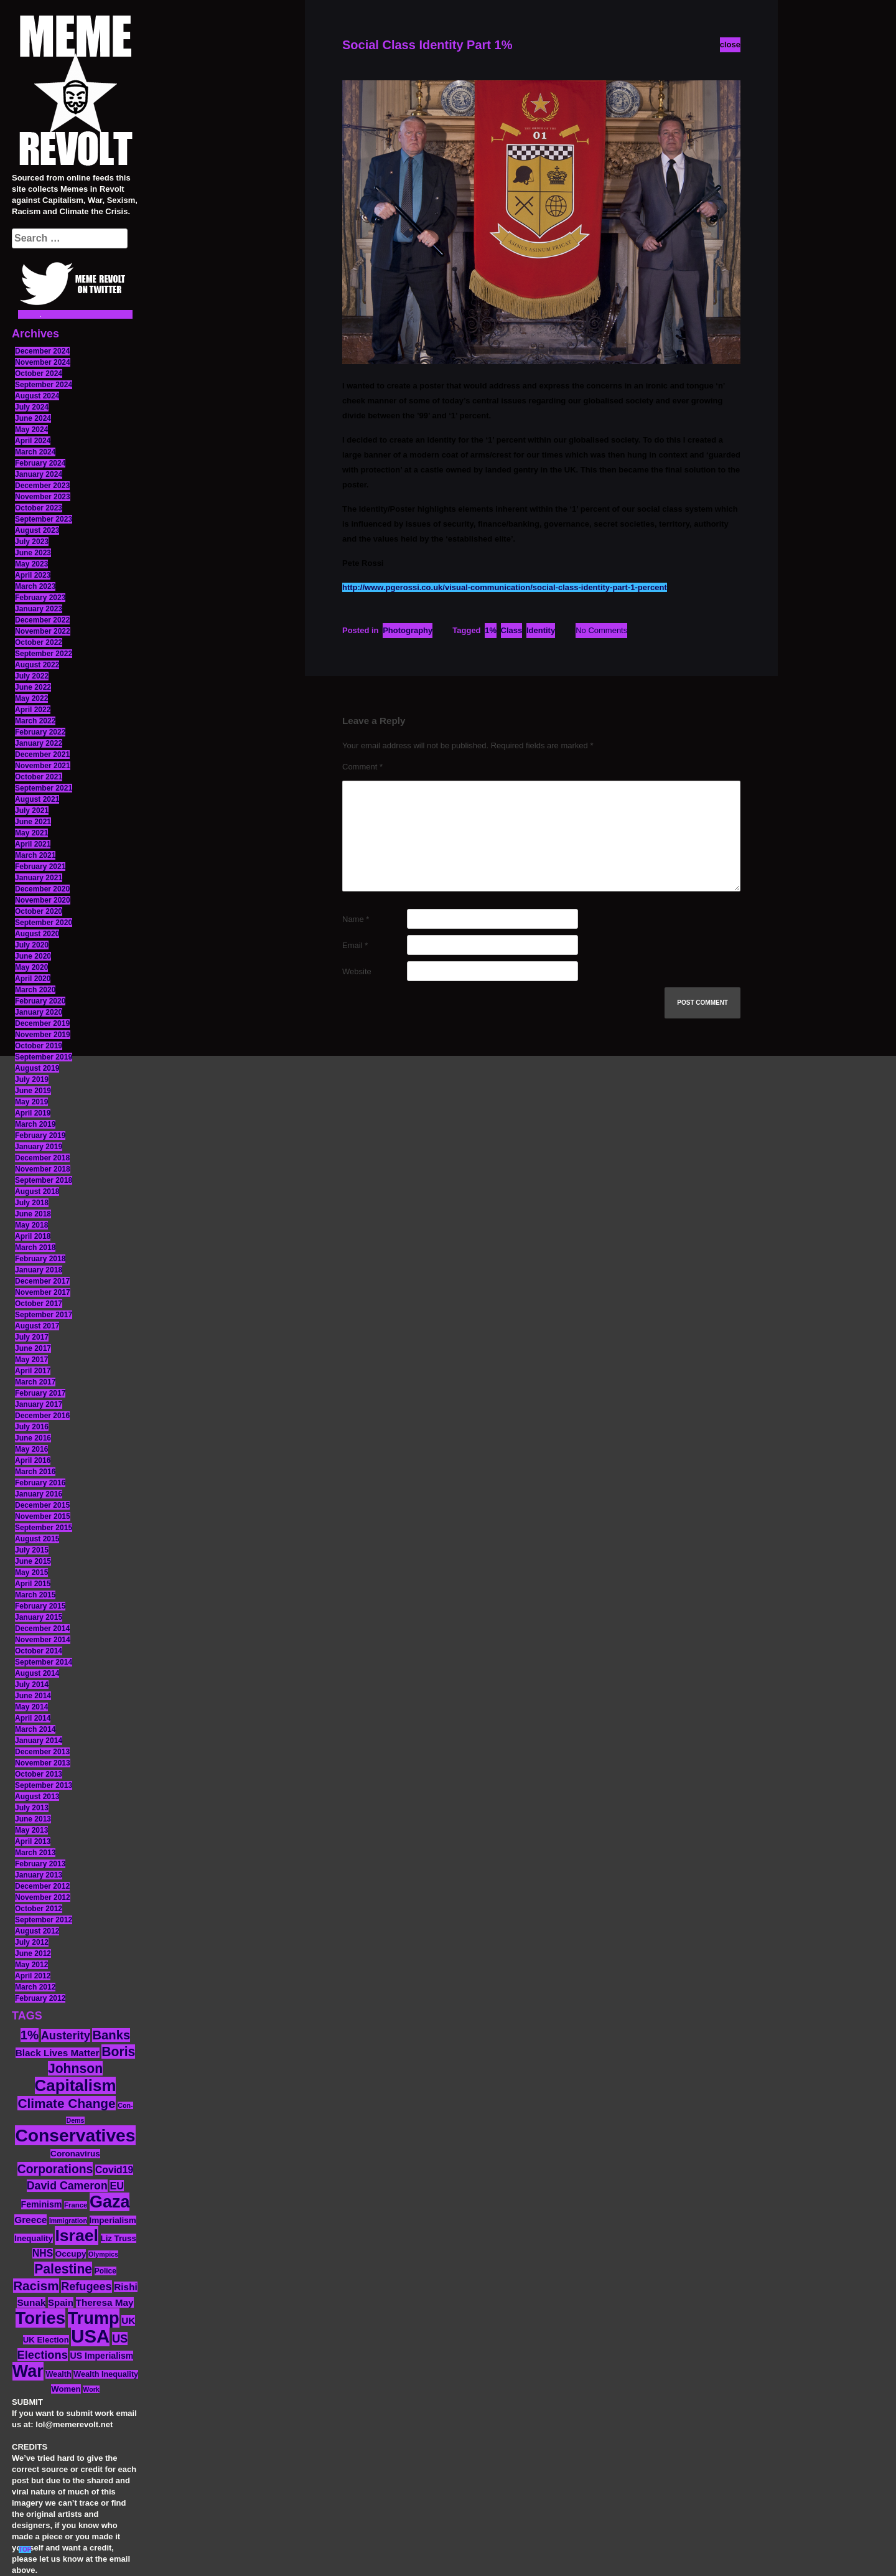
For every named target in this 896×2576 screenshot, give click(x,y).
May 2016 (31, 1449)
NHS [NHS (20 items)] (42, 2253)
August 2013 (37, 1796)
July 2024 (32, 407)
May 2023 (31, 564)
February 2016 (40, 1482)
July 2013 (32, 1807)
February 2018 (40, 1258)
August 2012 (37, 1931)
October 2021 (38, 777)
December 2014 (42, 1628)
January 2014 (38, 1740)
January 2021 (38, 877)
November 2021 (42, 765)
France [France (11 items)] (75, 2205)
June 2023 (33, 552)
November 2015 (42, 1516)
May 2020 (31, 967)
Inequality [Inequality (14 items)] (33, 2238)
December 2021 (42, 754)
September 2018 (43, 1180)
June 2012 (33, 1953)
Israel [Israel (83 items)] (76, 2235)
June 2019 (33, 1090)
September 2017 (43, 1314)
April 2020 (32, 978)
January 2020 (38, 1012)
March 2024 (35, 452)
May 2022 (31, 698)
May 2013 (31, 1830)
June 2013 (33, 1819)
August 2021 (37, 799)
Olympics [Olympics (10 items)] (103, 2254)
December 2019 (42, 1023)
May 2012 (31, 1964)
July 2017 (32, 1337)
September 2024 (43, 384)
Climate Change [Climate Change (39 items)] (66, 2103)
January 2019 (38, 1146)
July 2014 (32, 1684)
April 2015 (32, 1583)
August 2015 (37, 1539)
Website (356, 971)
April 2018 (32, 1236)
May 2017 (31, 1359)
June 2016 (33, 1438)
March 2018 (35, 1247)
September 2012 (43, 1920)
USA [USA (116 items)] (90, 2336)
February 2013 (40, 1863)
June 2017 (33, 1348)
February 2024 (40, 463)
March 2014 (35, 1729)
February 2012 (40, 1998)
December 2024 (42, 351)
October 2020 (38, 911)
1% (491, 630)
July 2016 (32, 1426)
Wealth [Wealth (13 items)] (58, 2374)
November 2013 (42, 1763)
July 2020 (32, 945)
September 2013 (43, 1785)
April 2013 (32, 1841)
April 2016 (32, 1460)
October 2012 (38, 1908)
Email (355, 945)
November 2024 (42, 362)
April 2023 (32, 575)
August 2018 (37, 1191)
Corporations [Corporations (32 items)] (55, 2169)
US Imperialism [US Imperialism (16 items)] (101, 2356)
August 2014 (37, 1673)
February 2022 (40, 732)
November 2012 (42, 1897)
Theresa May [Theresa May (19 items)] (105, 2302)
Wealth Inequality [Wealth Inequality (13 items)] (105, 2374)
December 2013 (42, 1751)
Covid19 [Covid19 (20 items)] (114, 2170)
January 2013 (38, 1875)
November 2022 (42, 631)
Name (355, 919)
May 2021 (31, 833)
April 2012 (32, 1976)
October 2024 (38, 373)
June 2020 (33, 956)
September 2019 (43, 1057)
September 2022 (43, 653)
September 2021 (43, 788)
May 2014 (31, 1707)
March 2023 (35, 586)
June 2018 (33, 1214)
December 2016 (42, 1415)
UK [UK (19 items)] (128, 2320)
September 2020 (43, 922)
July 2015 (32, 1550)
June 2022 (33, 687)
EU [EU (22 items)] (117, 2185)
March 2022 (35, 721)
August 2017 (37, 1326)
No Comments (601, 630)
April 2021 (32, 844)
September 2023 (43, 519)
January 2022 (38, 743)
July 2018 (32, 1202)
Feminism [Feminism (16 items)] (41, 2204)
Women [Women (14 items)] (65, 2389)
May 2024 (31, 429)
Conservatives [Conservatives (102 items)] (75, 2135)
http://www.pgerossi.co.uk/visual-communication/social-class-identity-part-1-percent (504, 587)
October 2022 (38, 642)
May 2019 (31, 1102)
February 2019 (40, 1135)
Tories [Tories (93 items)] (41, 2318)
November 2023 (42, 496)
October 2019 (38, 1045)
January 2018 (38, 1270)
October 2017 (38, 1303)
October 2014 (38, 1651)
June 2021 (33, 821)
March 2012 (35, 1987)
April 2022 (32, 709)
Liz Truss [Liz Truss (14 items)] (118, 2238)
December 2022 (42, 620)
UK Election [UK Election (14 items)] (46, 2339)
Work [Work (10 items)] (91, 2389)
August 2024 (37, 396)
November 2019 (42, 1034)
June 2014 (33, 1695)
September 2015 (43, 1527)
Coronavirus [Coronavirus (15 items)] (75, 2153)
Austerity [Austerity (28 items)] (65, 2035)
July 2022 (32, 676)
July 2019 (32, 1079)
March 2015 (35, 1595)
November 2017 (42, 1292)
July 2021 (32, 810)
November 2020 (42, 900)
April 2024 (32, 440)
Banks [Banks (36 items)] (111, 2035)
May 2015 (31, 1572)
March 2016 (35, 1471)
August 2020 (37, 933)
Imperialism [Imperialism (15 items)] (113, 2220)
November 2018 (42, 1169)
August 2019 (37, 1068)
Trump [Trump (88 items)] (93, 2318)
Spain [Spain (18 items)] (60, 2302)
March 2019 (35, 1124)
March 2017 (35, 1382)
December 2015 (42, 1505)
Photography (407, 630)
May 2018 (31, 1225)
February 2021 (40, 866)
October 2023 (38, 508)
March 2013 (35, 1852)
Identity (540, 630)
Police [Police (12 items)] (105, 2271)
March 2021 (35, 855)
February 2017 (40, 1393)
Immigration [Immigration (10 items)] (68, 2220)
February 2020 (40, 1001)
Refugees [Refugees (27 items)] (86, 2286)
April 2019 (32, 1113)
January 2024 (38, 474)
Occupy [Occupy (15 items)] (70, 2254)
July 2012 (32, 1942)
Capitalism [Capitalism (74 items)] (75, 2085)
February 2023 (40, 597)
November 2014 (42, 1639)
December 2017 (42, 1281)
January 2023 (38, 608)
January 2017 (38, 1404)
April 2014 (32, 1718)
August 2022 (37, 664)
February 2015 (40, 1606)
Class (512, 630)
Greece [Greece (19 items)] (30, 2219)
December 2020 (42, 889)
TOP (25, 2549)
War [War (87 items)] (28, 2371)
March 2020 (35, 989)
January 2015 (38, 1617)
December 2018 (42, 1158)
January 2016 (38, 1494)
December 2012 (42, 1886)
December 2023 (42, 485)
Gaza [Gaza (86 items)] (109, 2202)
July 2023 (32, 541)
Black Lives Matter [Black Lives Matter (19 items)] (58, 2052)
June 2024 (33, 418)
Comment (362, 766)
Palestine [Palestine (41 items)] (63, 2269)
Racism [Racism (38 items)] (35, 2285)
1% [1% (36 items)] (30, 2035)
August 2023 (37, 530)
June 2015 (33, 1561)
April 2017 (32, 1370)
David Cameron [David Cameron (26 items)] (67, 2185)
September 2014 (43, 1662)
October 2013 (38, 1774)
